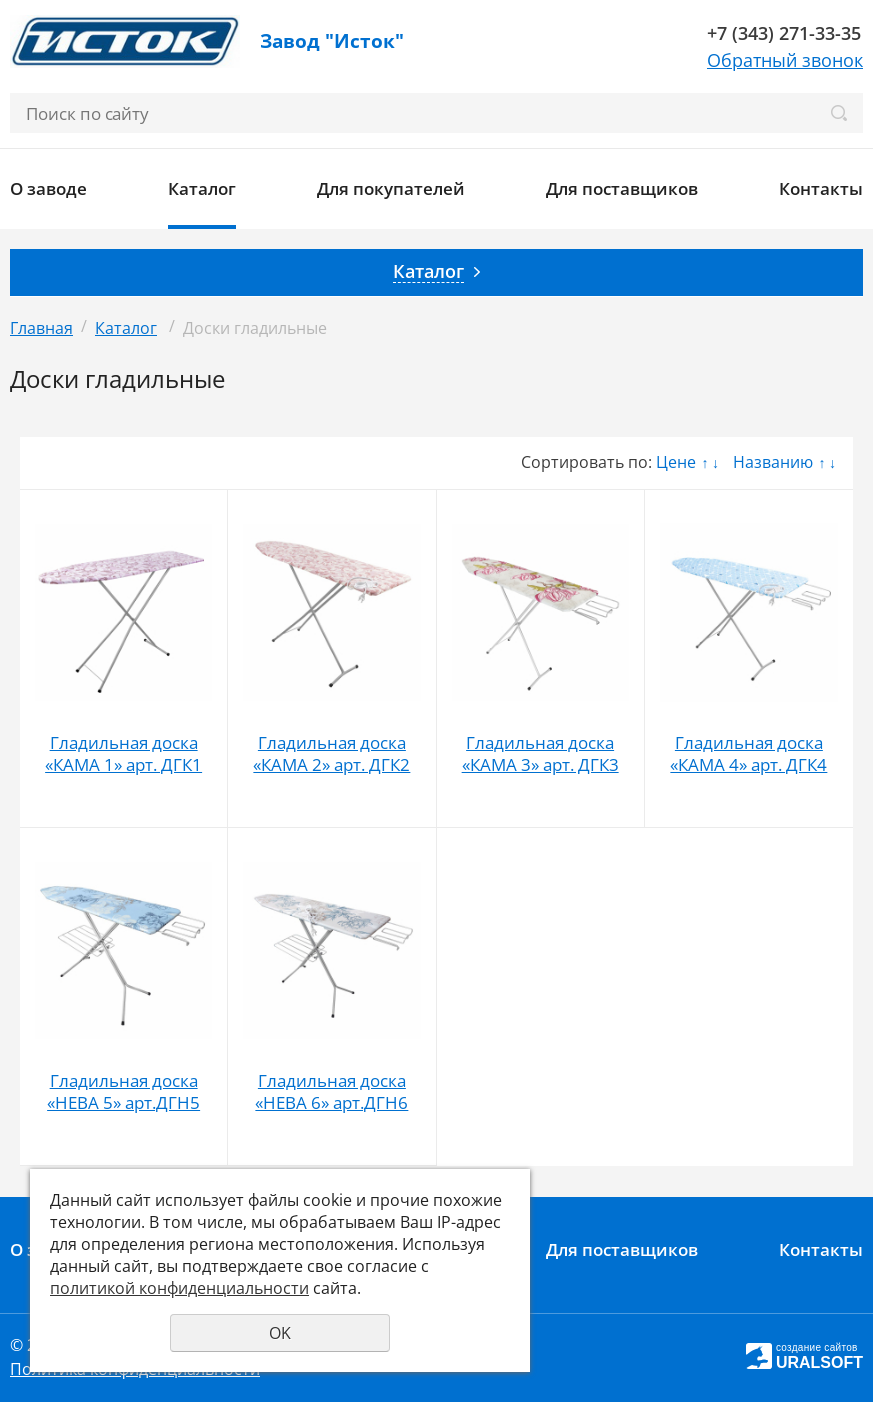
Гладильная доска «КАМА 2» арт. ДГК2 (331, 753)
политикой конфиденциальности (179, 1288)
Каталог (202, 188)
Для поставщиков (622, 188)
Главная (41, 328)
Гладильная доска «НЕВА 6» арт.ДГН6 (331, 1091)
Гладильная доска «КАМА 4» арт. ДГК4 (748, 753)
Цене (676, 462)
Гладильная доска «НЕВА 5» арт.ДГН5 (123, 1091)
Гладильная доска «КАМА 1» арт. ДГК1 (123, 753)
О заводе (48, 188)
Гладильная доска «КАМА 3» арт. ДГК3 (540, 753)
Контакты (821, 188)
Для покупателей (391, 188)
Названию (773, 462)
